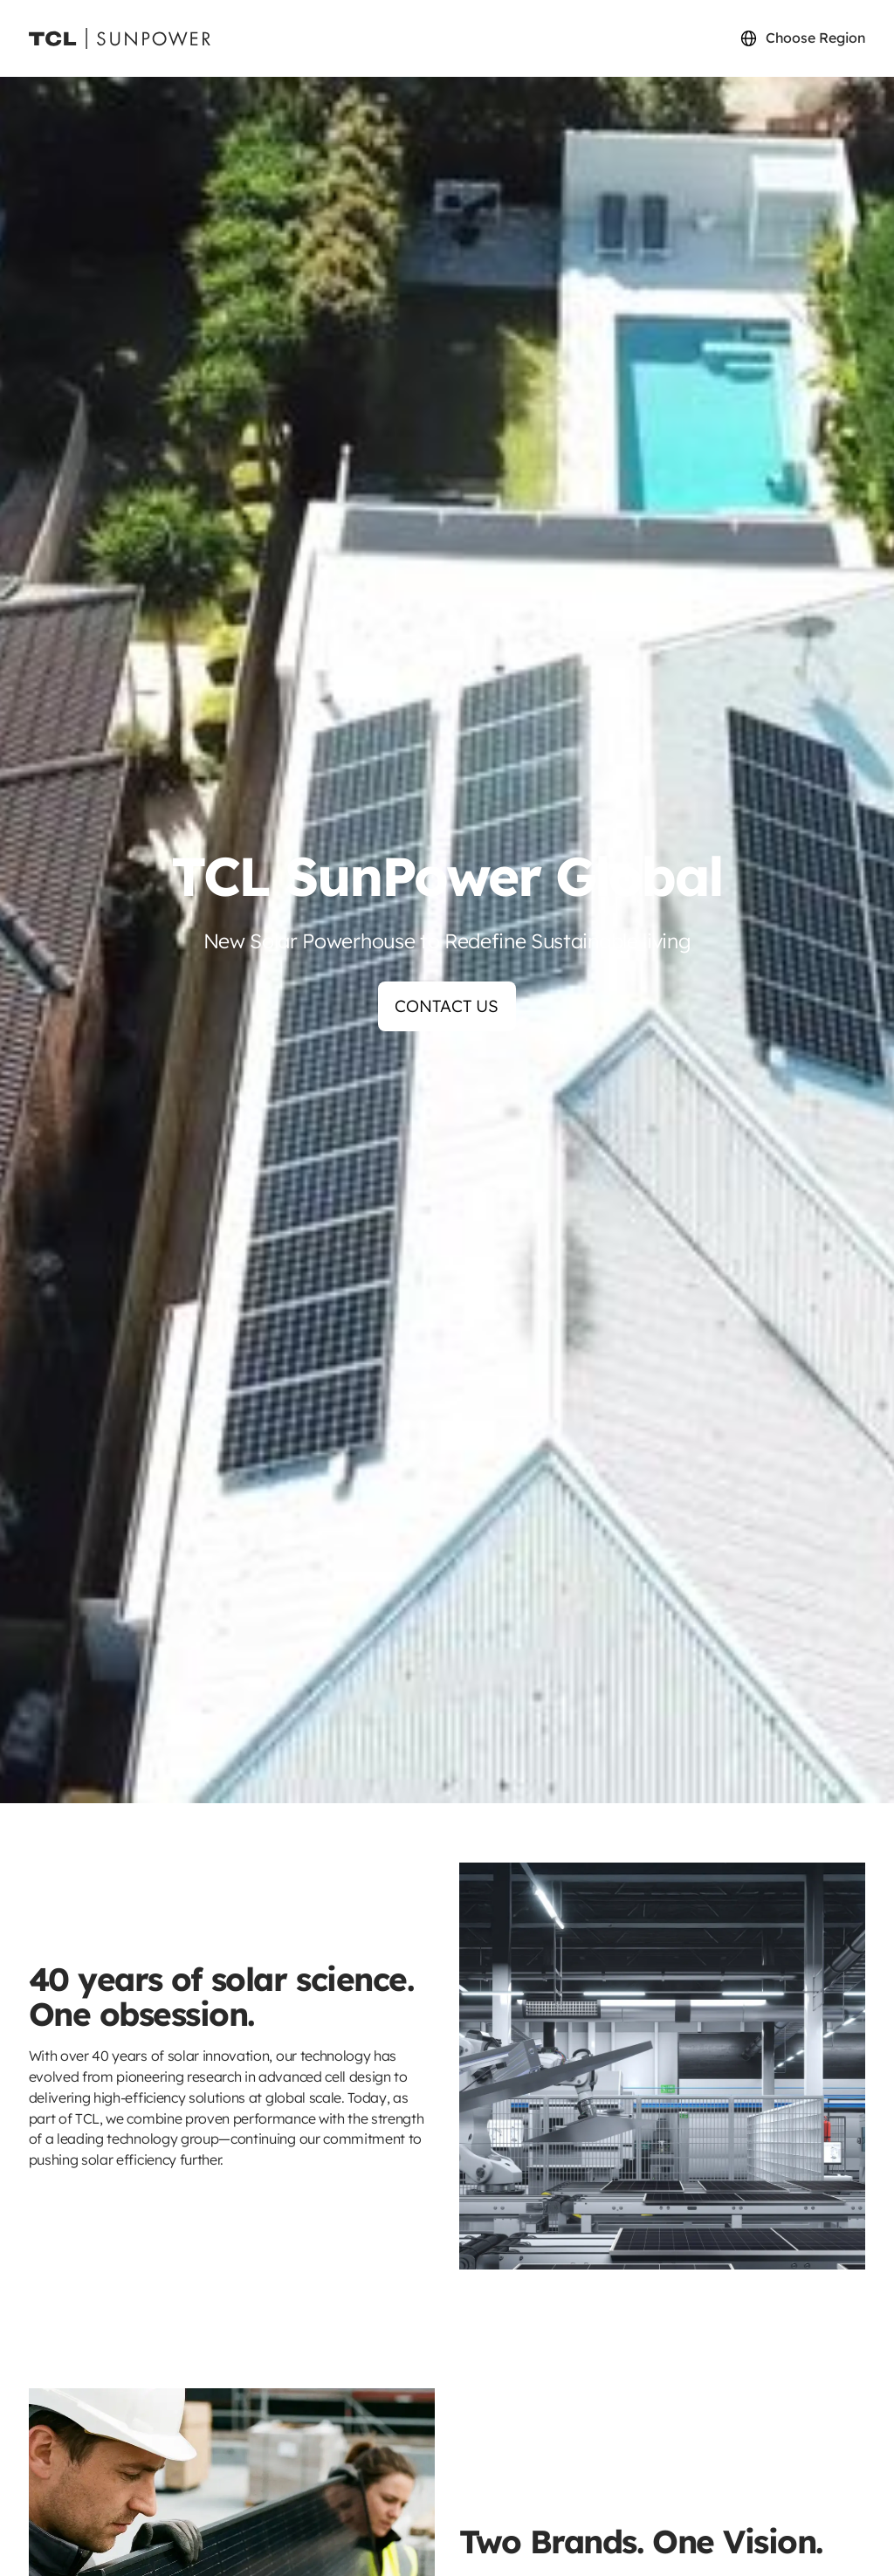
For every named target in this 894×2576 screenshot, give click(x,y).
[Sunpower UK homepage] (119, 39)
